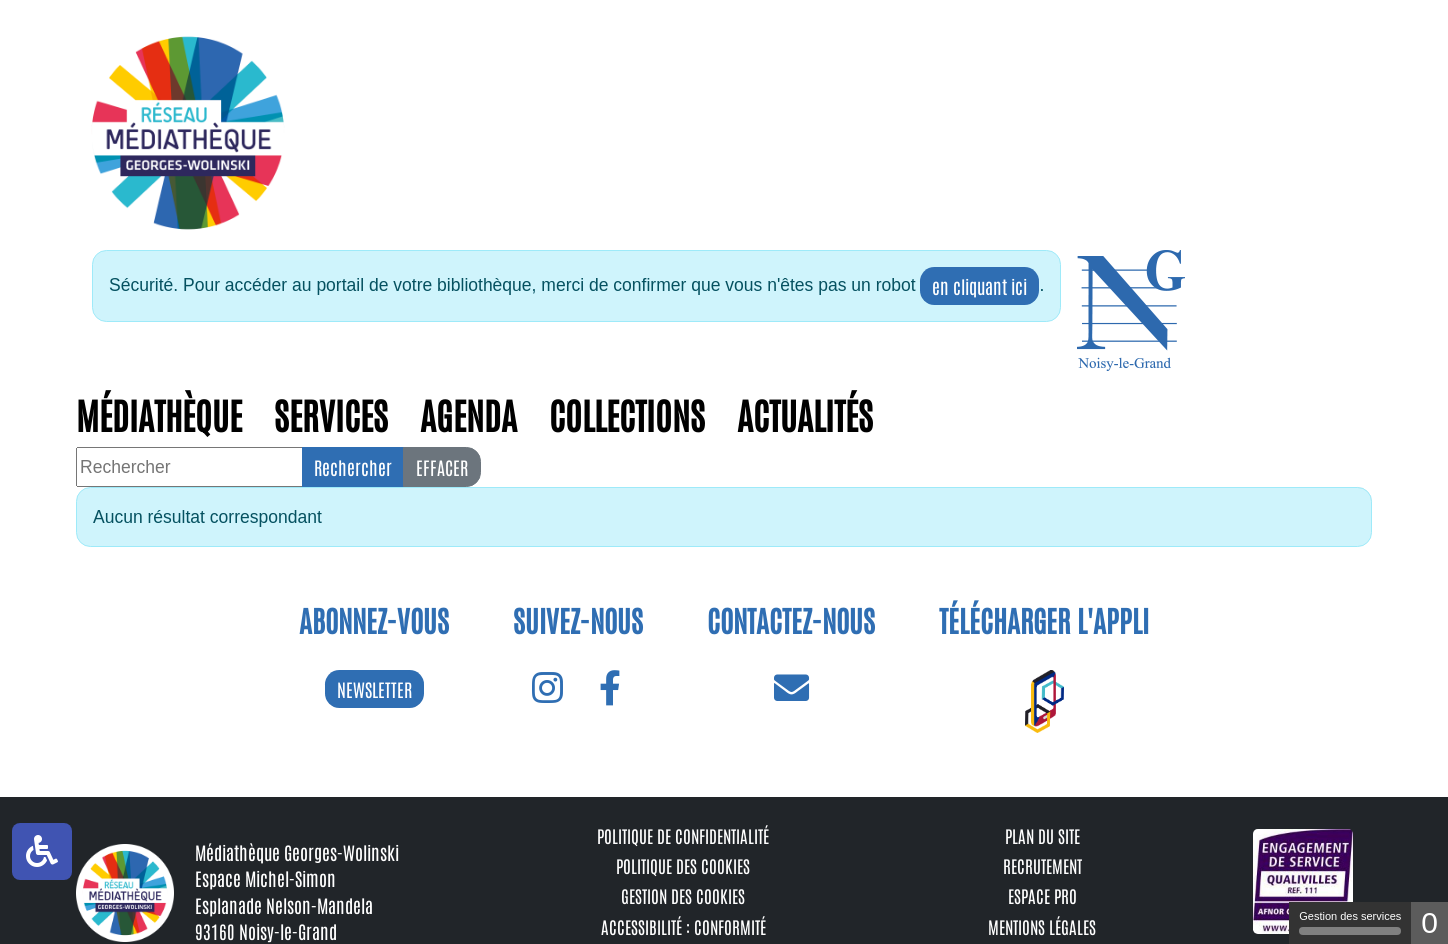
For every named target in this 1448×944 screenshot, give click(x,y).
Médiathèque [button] (159, 413)
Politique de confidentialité (683, 835)
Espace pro (1042, 895)
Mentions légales (1042, 926)
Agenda (468, 413)
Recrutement (1042, 865)
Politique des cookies (683, 865)
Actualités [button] (805, 413)
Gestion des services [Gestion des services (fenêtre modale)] (1350, 922)
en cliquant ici (979, 286)
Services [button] (331, 413)
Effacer (442, 467)
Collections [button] (627, 413)
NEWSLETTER (374, 689)
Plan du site (1042, 835)
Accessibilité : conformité (683, 926)
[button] (1131, 310)
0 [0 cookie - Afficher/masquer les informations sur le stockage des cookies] (1429, 922)
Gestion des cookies (683, 895)
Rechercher (353, 467)
